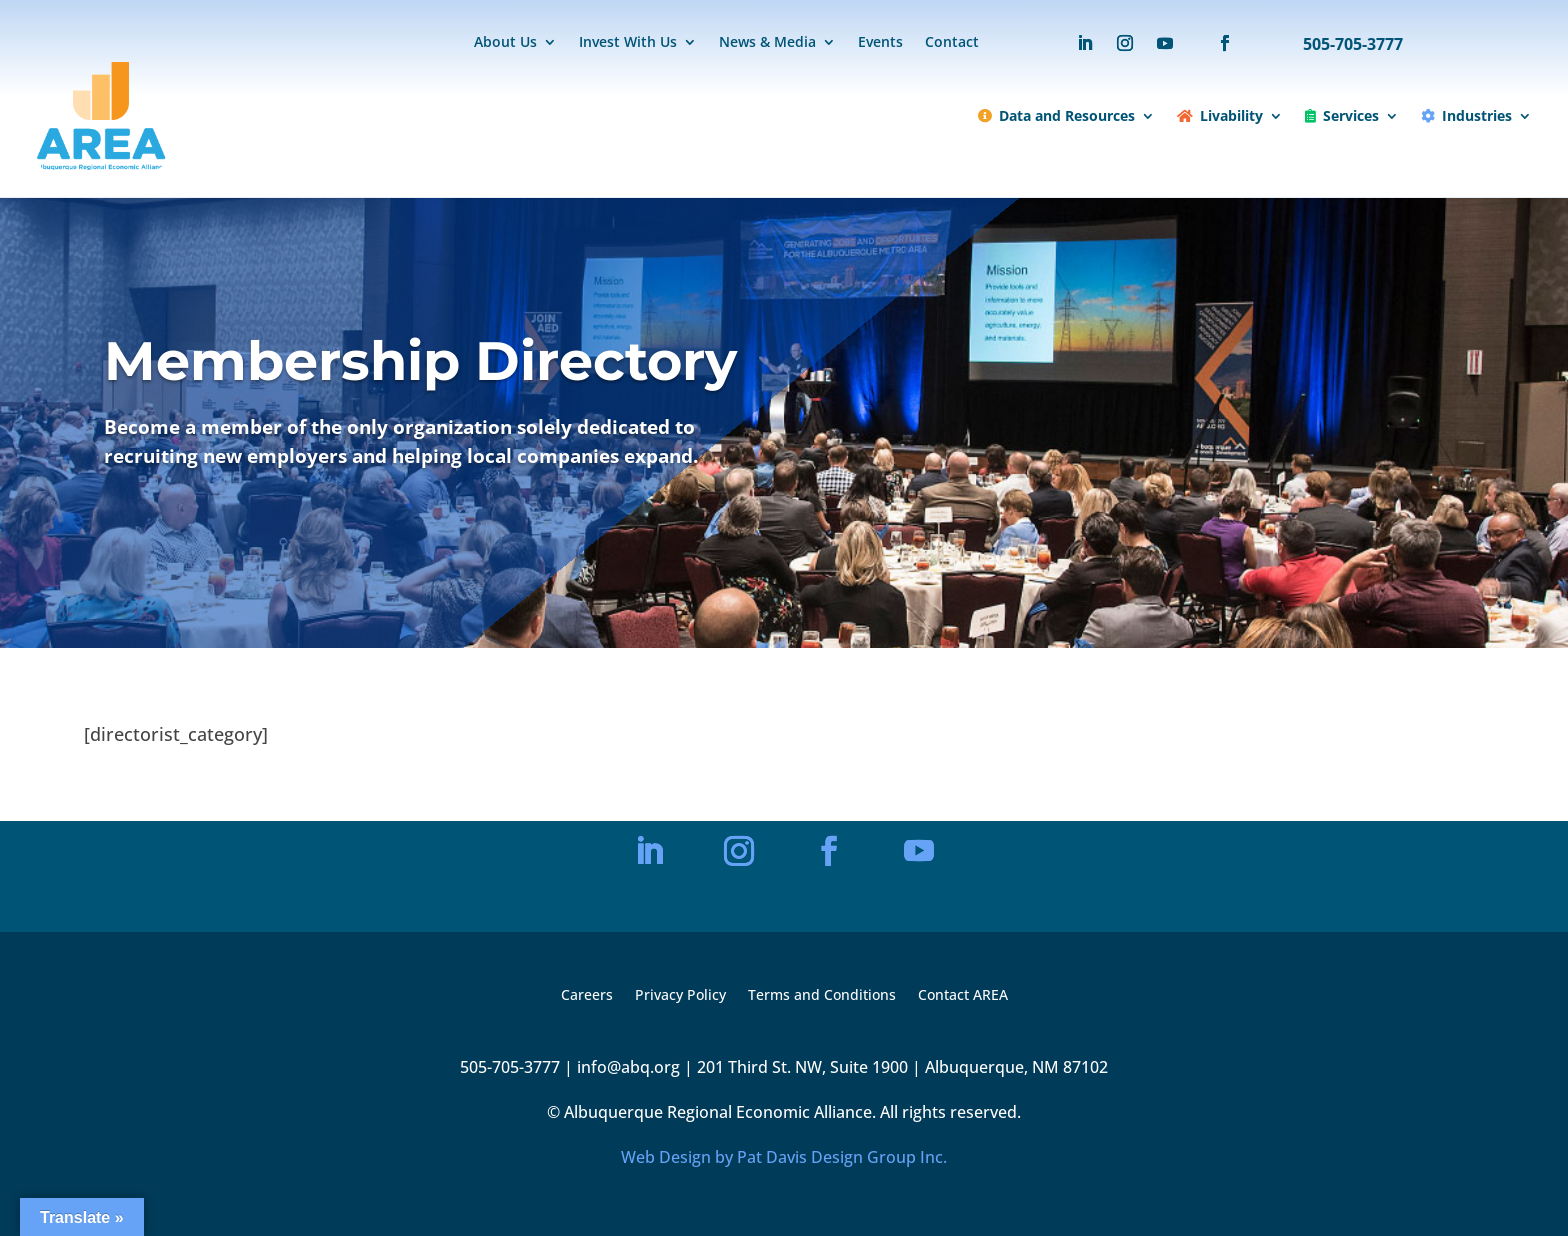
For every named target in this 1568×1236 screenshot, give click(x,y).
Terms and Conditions (822, 996)
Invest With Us (628, 43)
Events (880, 43)
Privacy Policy (680, 996)
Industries (1466, 115)
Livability (1220, 115)
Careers (587, 996)
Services (1342, 115)
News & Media (767, 43)
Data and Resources (1056, 115)
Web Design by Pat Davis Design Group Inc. (784, 1157)
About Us (505, 43)
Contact (952, 43)
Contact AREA (963, 996)
